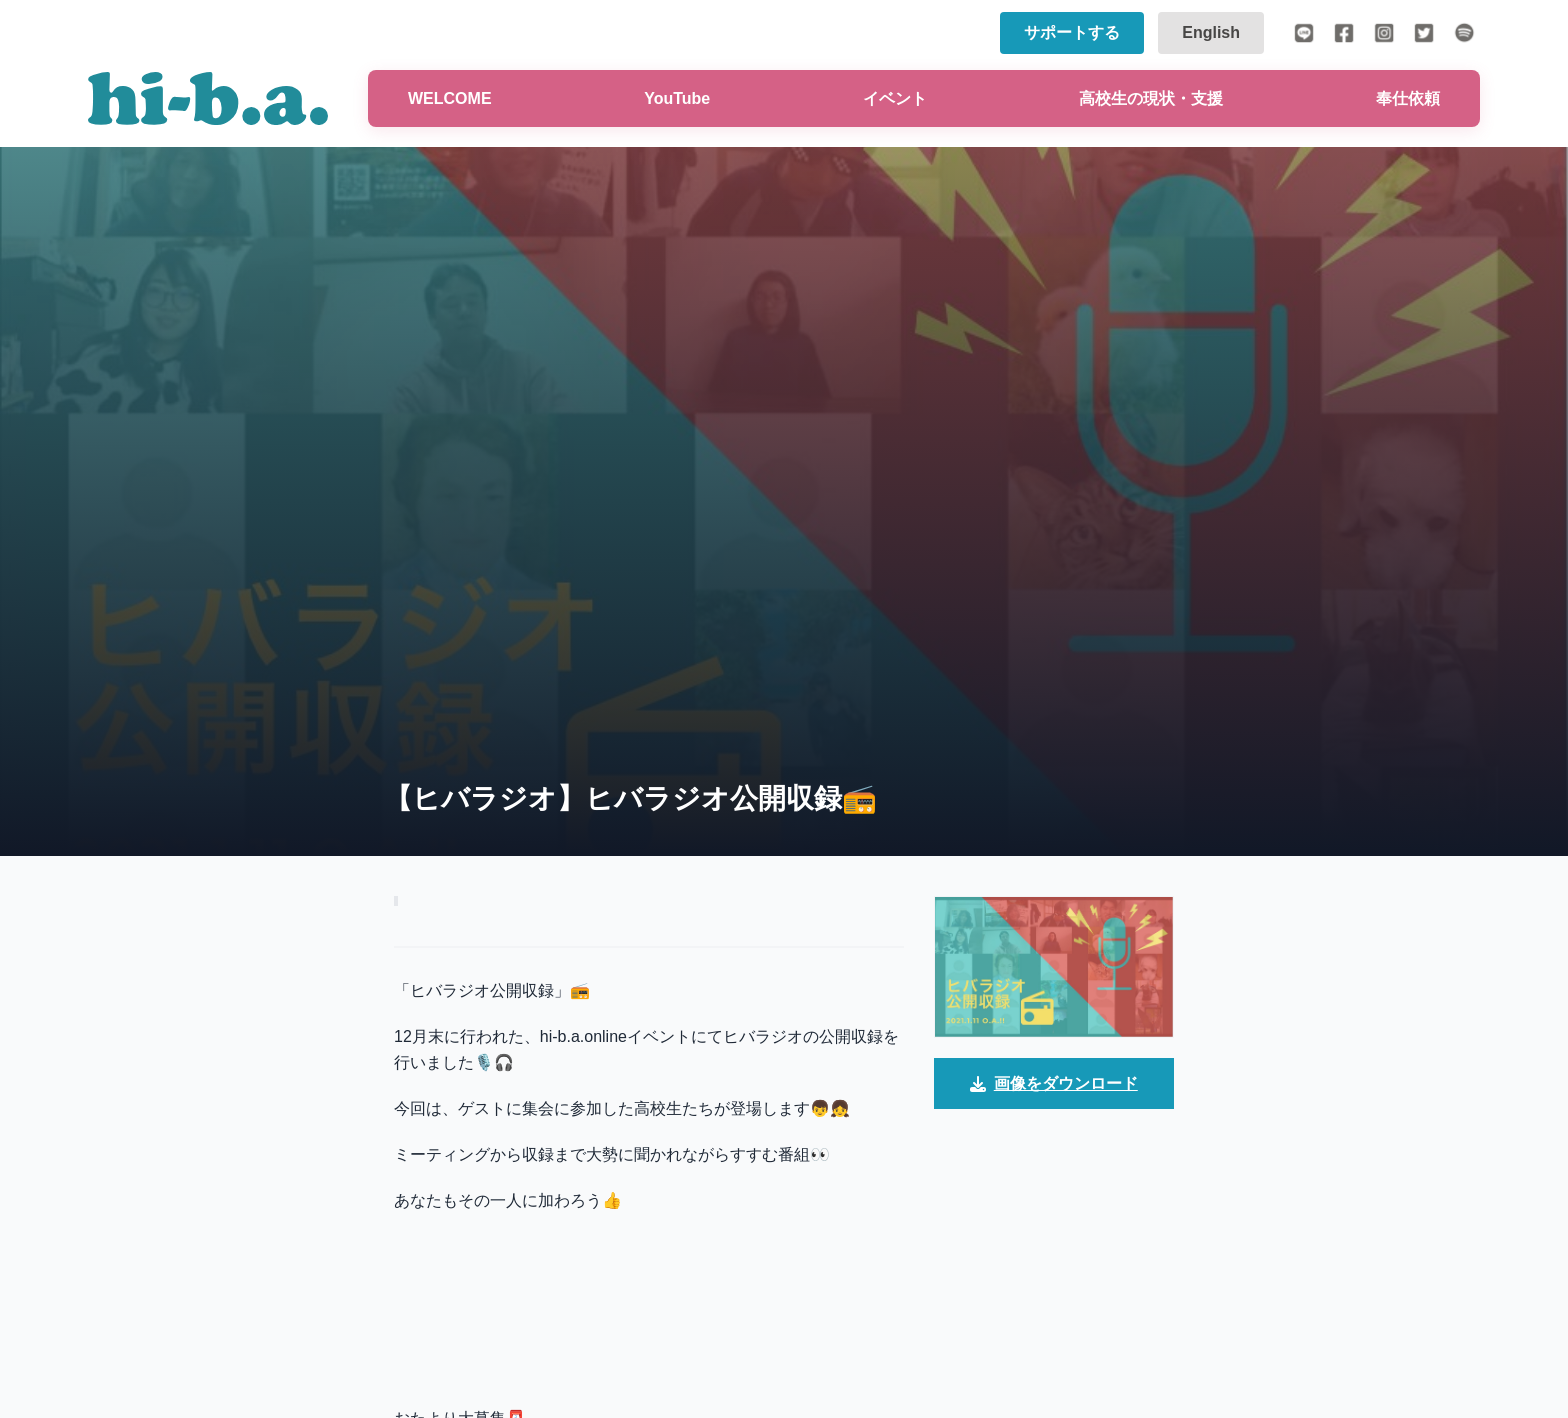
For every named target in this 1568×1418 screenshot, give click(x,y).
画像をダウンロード (1054, 1083)
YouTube (677, 98)
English (1211, 32)
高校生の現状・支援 (1151, 98)
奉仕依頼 (1408, 98)
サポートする (1072, 32)
